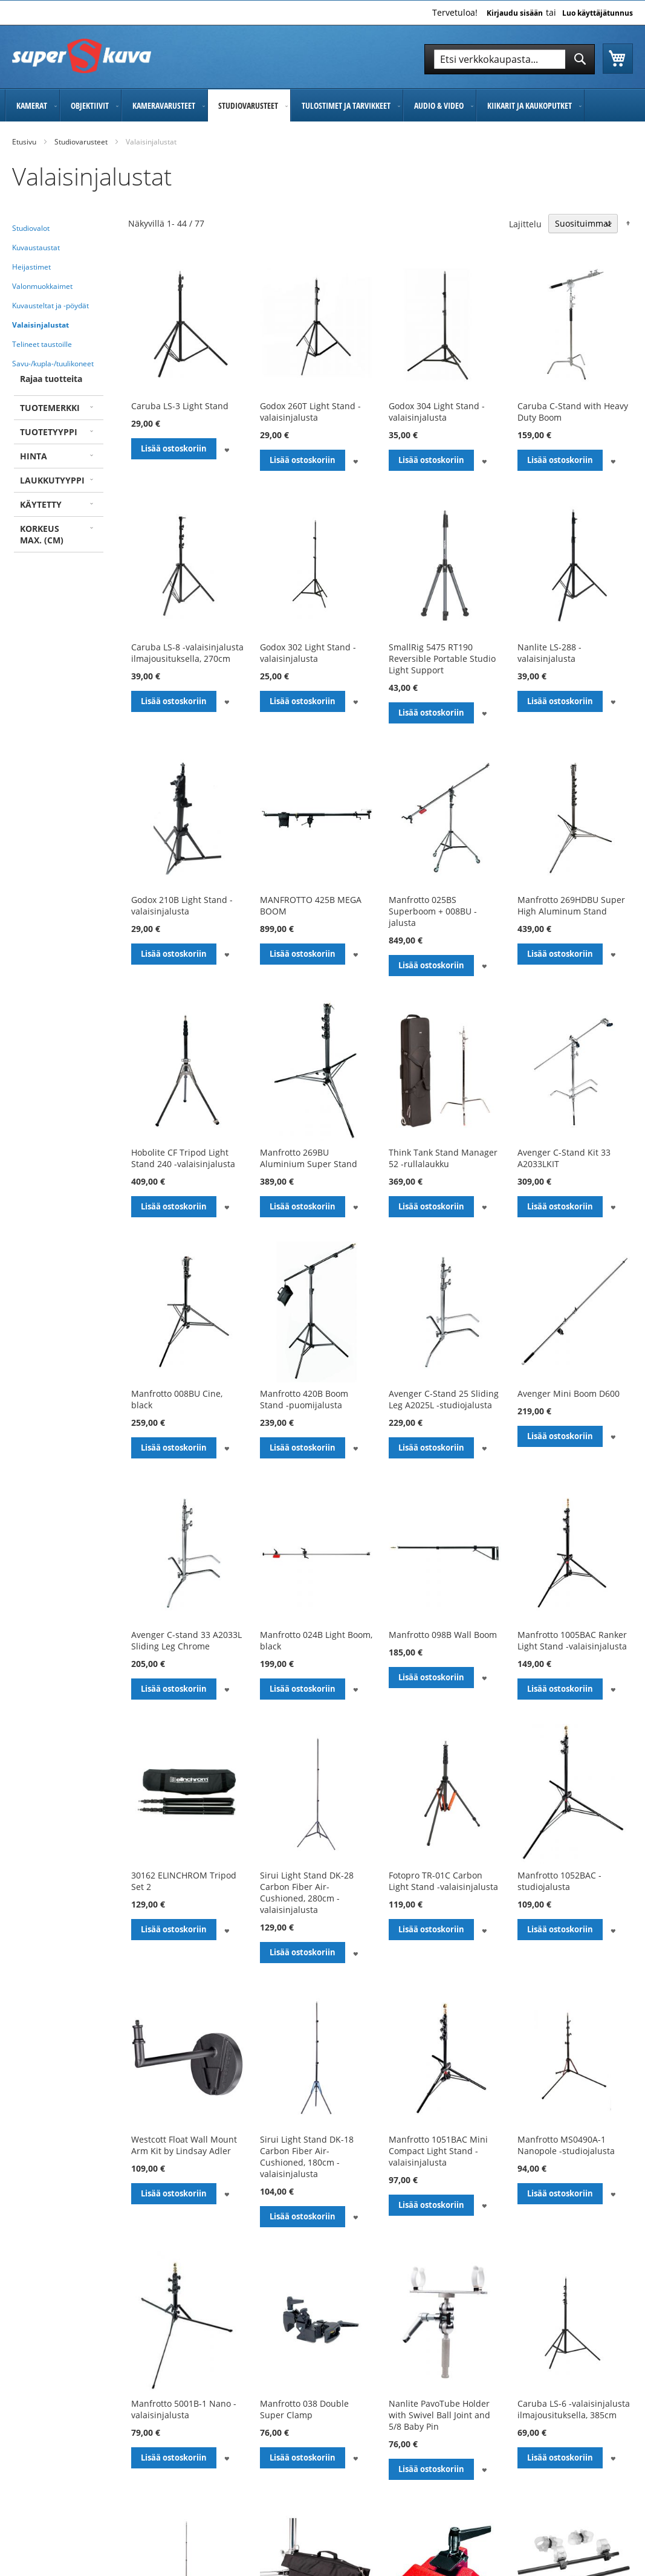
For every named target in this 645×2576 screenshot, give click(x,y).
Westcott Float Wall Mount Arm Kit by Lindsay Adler (184, 2145)
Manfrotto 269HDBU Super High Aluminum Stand (571, 905)
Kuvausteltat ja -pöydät (50, 305)
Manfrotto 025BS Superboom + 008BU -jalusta (433, 911)
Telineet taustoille (42, 344)
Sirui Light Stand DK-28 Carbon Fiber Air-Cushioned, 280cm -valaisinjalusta (307, 1892)
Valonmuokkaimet (42, 286)
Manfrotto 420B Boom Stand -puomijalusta (304, 1399)
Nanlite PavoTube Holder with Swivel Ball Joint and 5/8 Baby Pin (439, 2415)
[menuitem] (32, 105)
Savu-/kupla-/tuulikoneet (53, 363)
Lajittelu (525, 223)
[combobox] (509, 59)
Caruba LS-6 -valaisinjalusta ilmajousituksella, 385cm (573, 2409)
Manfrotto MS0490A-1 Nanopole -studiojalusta (566, 2145)
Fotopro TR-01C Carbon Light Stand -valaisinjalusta (443, 1880)
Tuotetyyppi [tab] (48, 432)
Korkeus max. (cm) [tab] (41, 534)
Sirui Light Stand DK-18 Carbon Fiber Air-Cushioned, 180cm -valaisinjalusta (307, 2157)
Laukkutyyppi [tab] (52, 480)
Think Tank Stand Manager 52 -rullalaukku (443, 1158)
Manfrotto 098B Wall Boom (443, 1634)
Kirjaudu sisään (515, 13)
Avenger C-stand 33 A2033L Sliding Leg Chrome (186, 1640)
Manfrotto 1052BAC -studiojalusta (559, 1880)
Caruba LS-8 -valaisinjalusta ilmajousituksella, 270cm (187, 652)
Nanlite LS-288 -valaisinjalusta (549, 652)
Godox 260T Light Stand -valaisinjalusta (310, 411)
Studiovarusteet (81, 142)
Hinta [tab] (33, 456)
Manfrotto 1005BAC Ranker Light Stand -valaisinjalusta (572, 1640)
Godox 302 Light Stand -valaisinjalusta (308, 652)
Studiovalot (31, 228)
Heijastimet (31, 267)
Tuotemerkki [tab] (50, 407)
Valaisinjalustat (40, 325)
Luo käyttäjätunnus (597, 13)
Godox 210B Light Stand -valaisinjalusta (182, 905)
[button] (227, 448)
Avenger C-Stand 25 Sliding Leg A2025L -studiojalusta (444, 1399)
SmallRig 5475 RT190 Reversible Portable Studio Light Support (442, 658)
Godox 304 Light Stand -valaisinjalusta (437, 411)
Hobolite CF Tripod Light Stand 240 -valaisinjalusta (183, 1158)
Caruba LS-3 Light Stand (180, 406)
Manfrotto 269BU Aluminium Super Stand (308, 1158)
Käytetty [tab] (41, 504)
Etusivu (24, 142)
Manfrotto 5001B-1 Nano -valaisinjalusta (183, 2409)
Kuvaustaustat (36, 247)
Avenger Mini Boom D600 (568, 1393)
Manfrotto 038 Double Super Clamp (304, 2409)
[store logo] (81, 56)
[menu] (322, 105)
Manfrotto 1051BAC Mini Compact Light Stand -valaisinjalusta (438, 2151)
